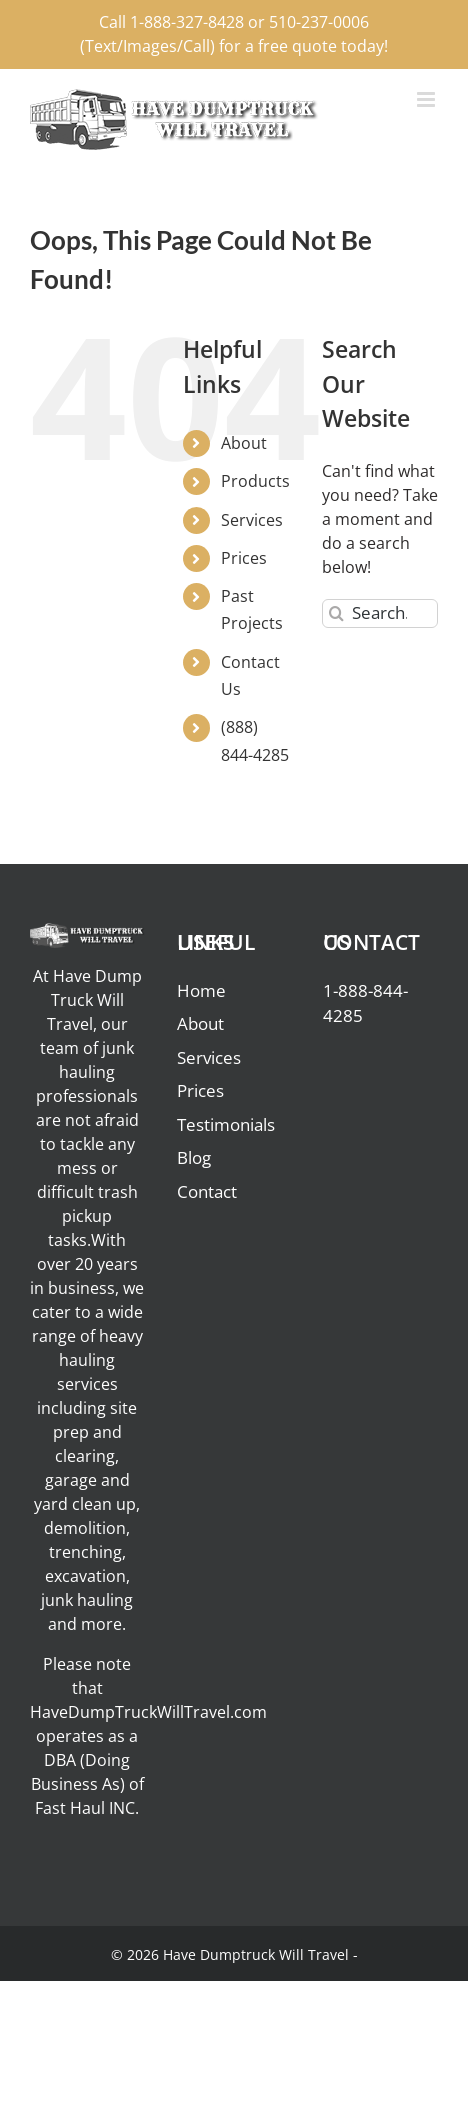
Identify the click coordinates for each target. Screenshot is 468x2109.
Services (252, 520)
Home (201, 990)
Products (255, 481)
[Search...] (380, 613)
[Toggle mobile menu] (427, 99)
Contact (207, 1191)
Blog (194, 1157)
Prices (244, 558)
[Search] (336, 613)
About (244, 443)
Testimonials (226, 1124)
